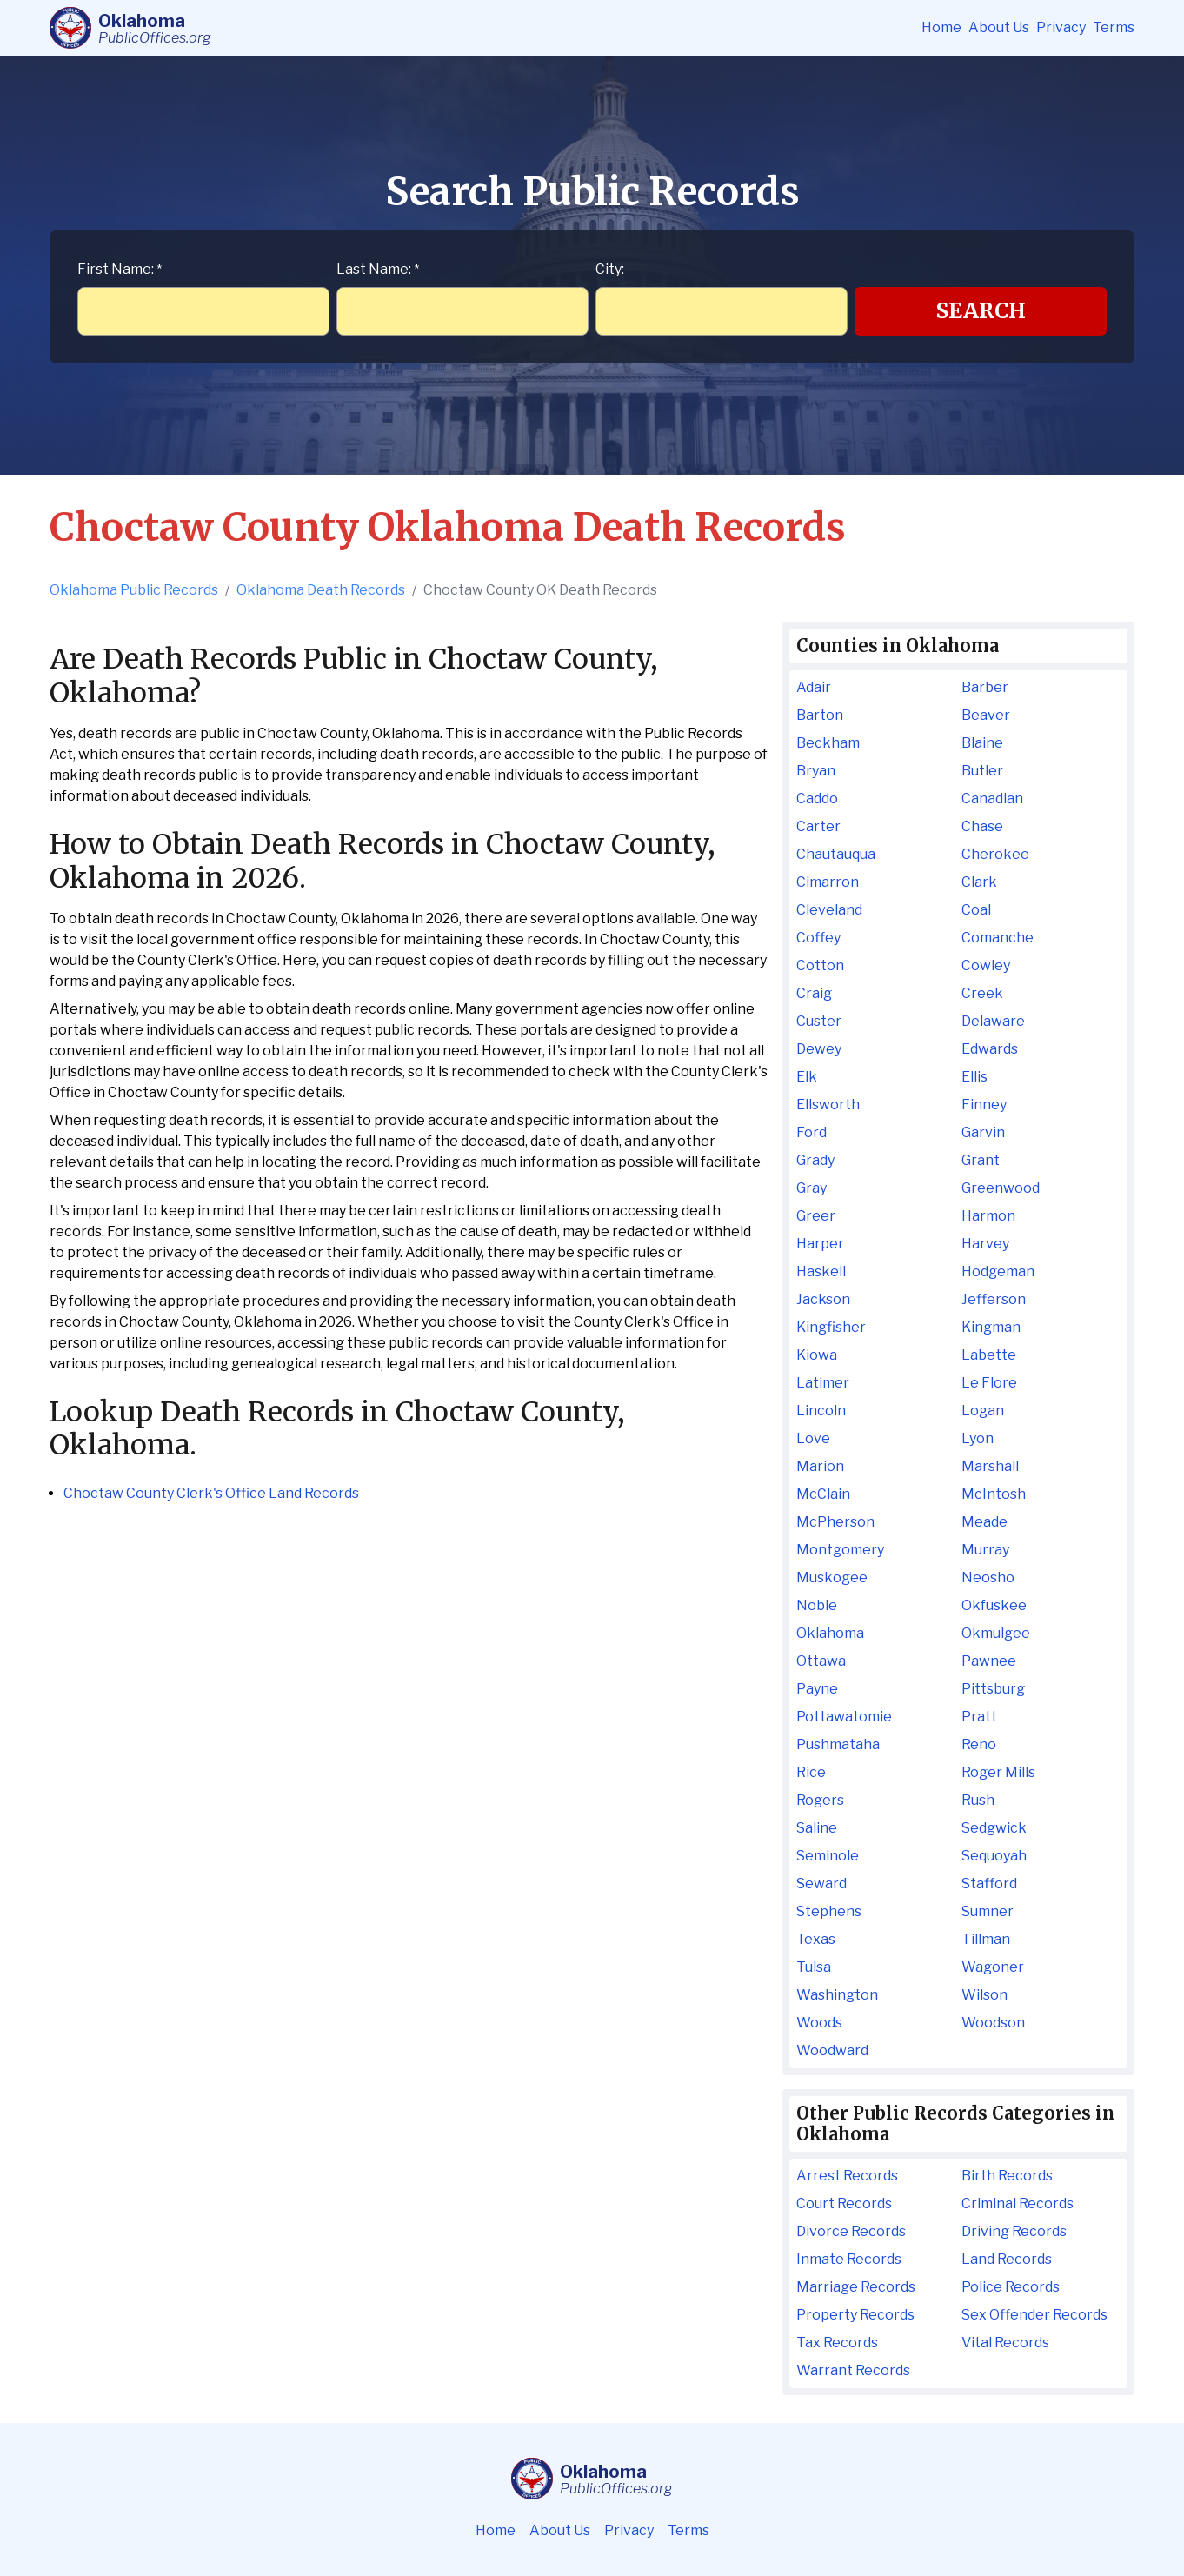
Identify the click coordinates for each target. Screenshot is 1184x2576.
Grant (980, 1160)
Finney (984, 1104)
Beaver (985, 715)
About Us (998, 27)
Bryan (815, 770)
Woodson (993, 2022)
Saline (816, 1828)
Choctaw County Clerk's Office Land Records (211, 1493)
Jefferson (993, 1299)
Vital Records (1005, 2342)
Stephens (828, 1911)
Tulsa (813, 1967)
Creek (982, 993)
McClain (823, 1494)
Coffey (818, 937)
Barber (984, 687)
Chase (982, 826)
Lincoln (821, 1410)
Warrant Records (853, 2370)
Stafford (989, 1883)
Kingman (991, 1327)
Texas (815, 1939)
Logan (982, 1410)
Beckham (828, 743)
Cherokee (995, 854)
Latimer (822, 1383)
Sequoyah (994, 1855)
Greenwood (1000, 1188)
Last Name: (377, 269)
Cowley (985, 965)
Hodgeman (997, 1271)
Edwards (989, 1049)
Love (813, 1438)
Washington (837, 1995)
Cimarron (827, 882)
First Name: (119, 269)
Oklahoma (830, 1633)
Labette (988, 1355)
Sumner (987, 1911)
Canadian (992, 798)
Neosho (987, 1577)
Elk (806, 1076)
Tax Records (837, 2342)
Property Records (855, 2314)
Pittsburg (993, 1689)
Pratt (979, 1716)
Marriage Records (855, 2287)
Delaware (993, 1021)
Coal (976, 910)
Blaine (982, 743)
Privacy (1061, 27)
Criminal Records (1017, 2203)
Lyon (977, 1438)
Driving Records (1014, 2231)
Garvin (983, 1132)
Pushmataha (838, 1744)
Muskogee (832, 1577)
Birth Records (1007, 2175)
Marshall (990, 1466)
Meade (984, 1522)
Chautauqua (835, 854)
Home (941, 27)
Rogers (820, 1800)
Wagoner (992, 1967)
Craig (814, 993)
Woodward (832, 2050)
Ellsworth (828, 1104)
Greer (815, 1216)
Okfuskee (994, 1605)
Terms (1113, 27)
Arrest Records (847, 2175)
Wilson (984, 1995)
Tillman (985, 1939)
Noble (816, 1605)
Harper (820, 1243)
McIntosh (993, 1494)
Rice (811, 1772)
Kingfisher (831, 1327)
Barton (819, 715)
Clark (979, 882)
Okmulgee (995, 1633)
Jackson (823, 1299)
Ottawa (821, 1661)
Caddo (817, 798)
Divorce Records (851, 2231)
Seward (821, 1883)
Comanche (997, 937)
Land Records (1006, 2259)
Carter (818, 826)
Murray (985, 1549)
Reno (978, 1744)
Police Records (1010, 2287)
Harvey (985, 1243)
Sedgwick (994, 1828)
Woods (819, 2022)
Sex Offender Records (1034, 2314)
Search (981, 310)
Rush (977, 1800)
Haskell (821, 1271)
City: (609, 269)
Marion (820, 1466)
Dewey (818, 1049)
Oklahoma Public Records (134, 590)
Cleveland (829, 910)
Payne (817, 1689)
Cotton (820, 965)
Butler (982, 770)
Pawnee (988, 1661)
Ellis (974, 1076)
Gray (811, 1188)
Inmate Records (848, 2259)
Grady (815, 1160)
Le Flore (989, 1383)
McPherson (835, 1522)
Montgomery (840, 1549)
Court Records (844, 2203)
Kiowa (816, 1355)
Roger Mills (998, 1772)
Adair (813, 687)
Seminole (827, 1855)
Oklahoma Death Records (320, 590)
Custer (818, 1021)
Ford (811, 1132)
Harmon (988, 1216)
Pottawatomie (844, 1716)
